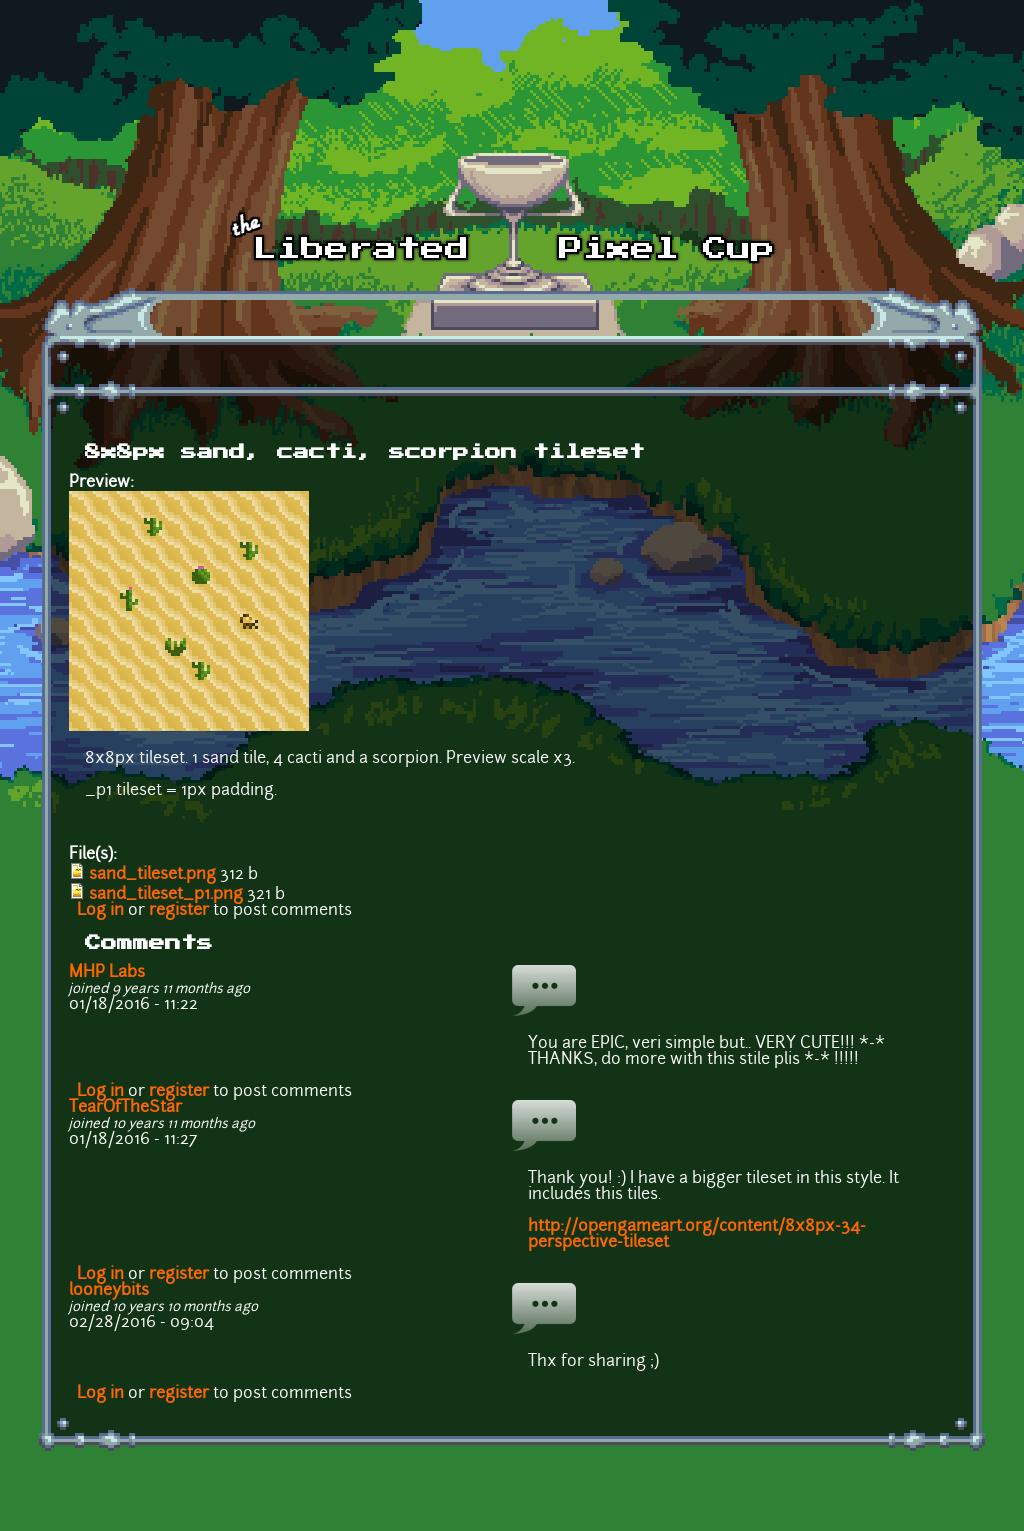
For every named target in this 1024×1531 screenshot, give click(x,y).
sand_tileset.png (152, 875)
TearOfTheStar (125, 1108)
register (179, 911)
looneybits (109, 1291)
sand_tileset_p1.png (166, 895)
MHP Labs (107, 973)
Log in (100, 911)
